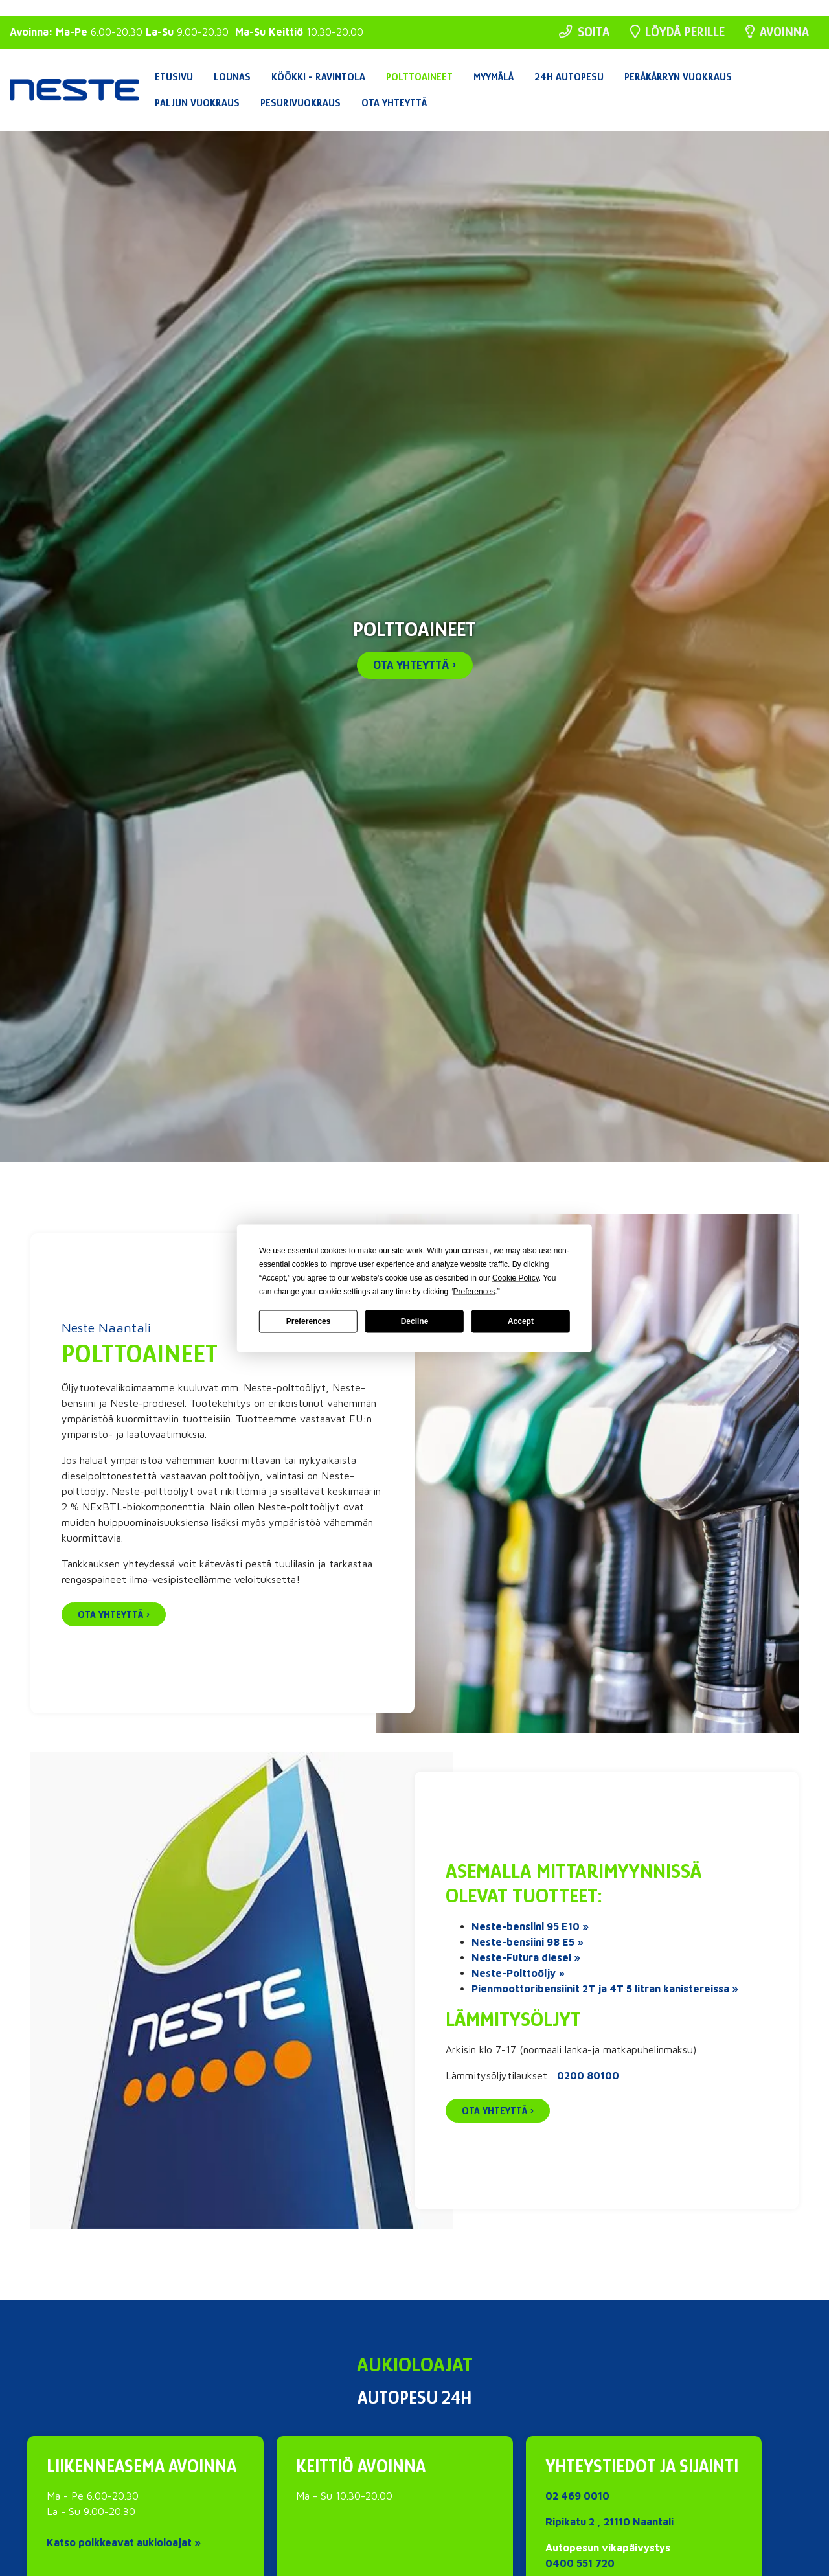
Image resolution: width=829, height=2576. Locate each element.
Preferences (308, 1321)
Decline (415, 1321)
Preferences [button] (474, 1290)
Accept (521, 1321)
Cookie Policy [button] (515, 1277)
